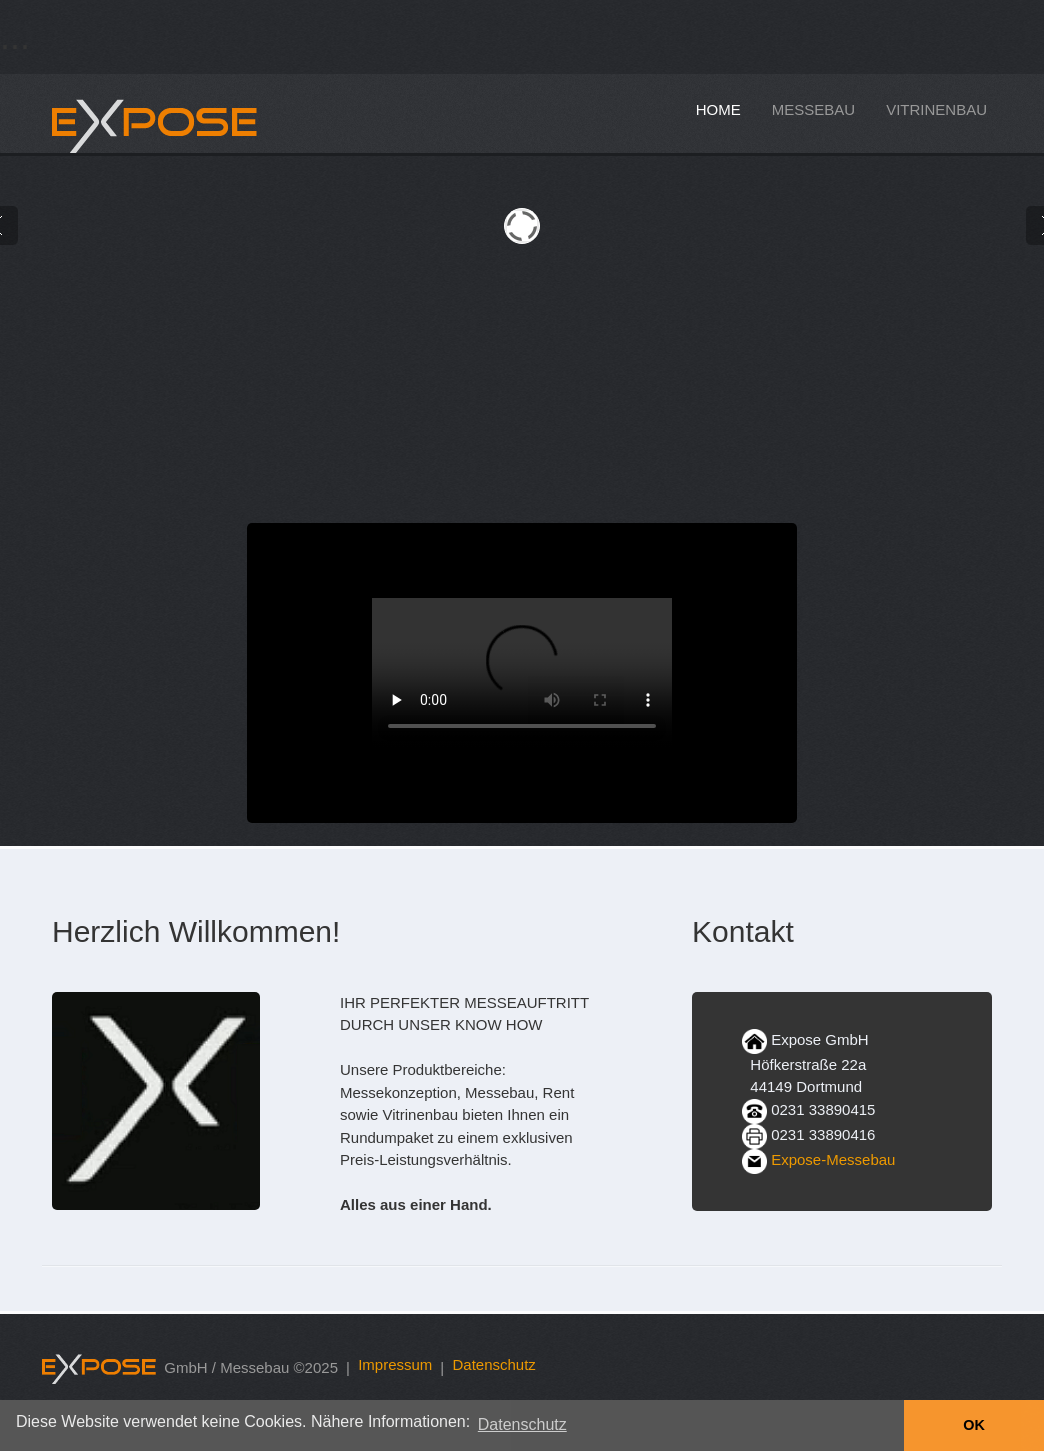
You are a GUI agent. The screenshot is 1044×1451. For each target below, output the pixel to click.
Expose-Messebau (833, 1159)
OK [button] (974, 1425)
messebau (813, 109)
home (718, 109)
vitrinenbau (936, 109)
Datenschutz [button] (522, 1424)
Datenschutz (493, 1364)
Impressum (395, 1364)
